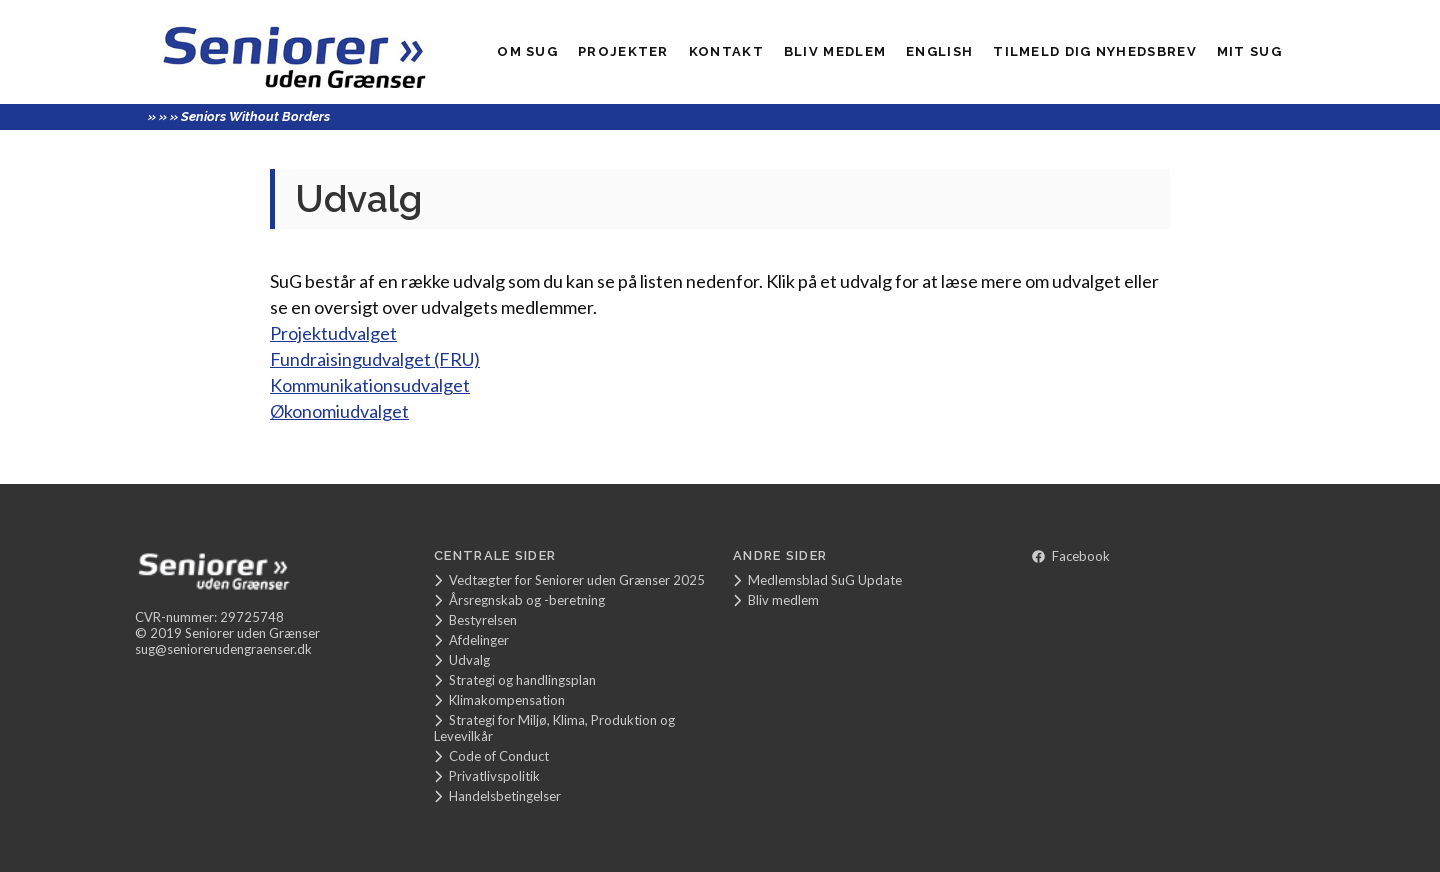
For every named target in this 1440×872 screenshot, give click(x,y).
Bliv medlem (835, 51)
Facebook (1071, 556)
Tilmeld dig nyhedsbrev (1095, 51)
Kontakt (726, 51)
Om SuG (527, 51)
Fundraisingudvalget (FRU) (375, 359)
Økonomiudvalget (339, 411)
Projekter (623, 51)
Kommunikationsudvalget (370, 385)
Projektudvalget (333, 333)
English (939, 51)
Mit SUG (1249, 51)
